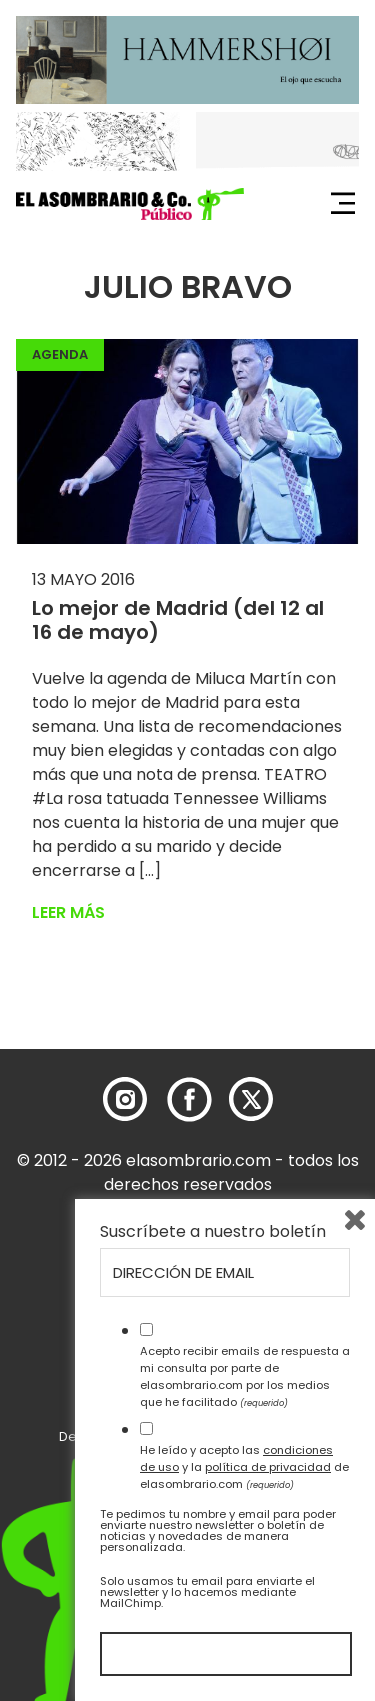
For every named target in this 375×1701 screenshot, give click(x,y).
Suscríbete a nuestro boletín (213, 1232)
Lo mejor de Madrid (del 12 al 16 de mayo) (178, 620)
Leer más (68, 912)
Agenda (60, 354)
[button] (130, 204)
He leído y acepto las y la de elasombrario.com (244, 1467)
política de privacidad (268, 1467)
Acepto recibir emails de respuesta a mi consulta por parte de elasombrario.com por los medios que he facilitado (245, 1376)
